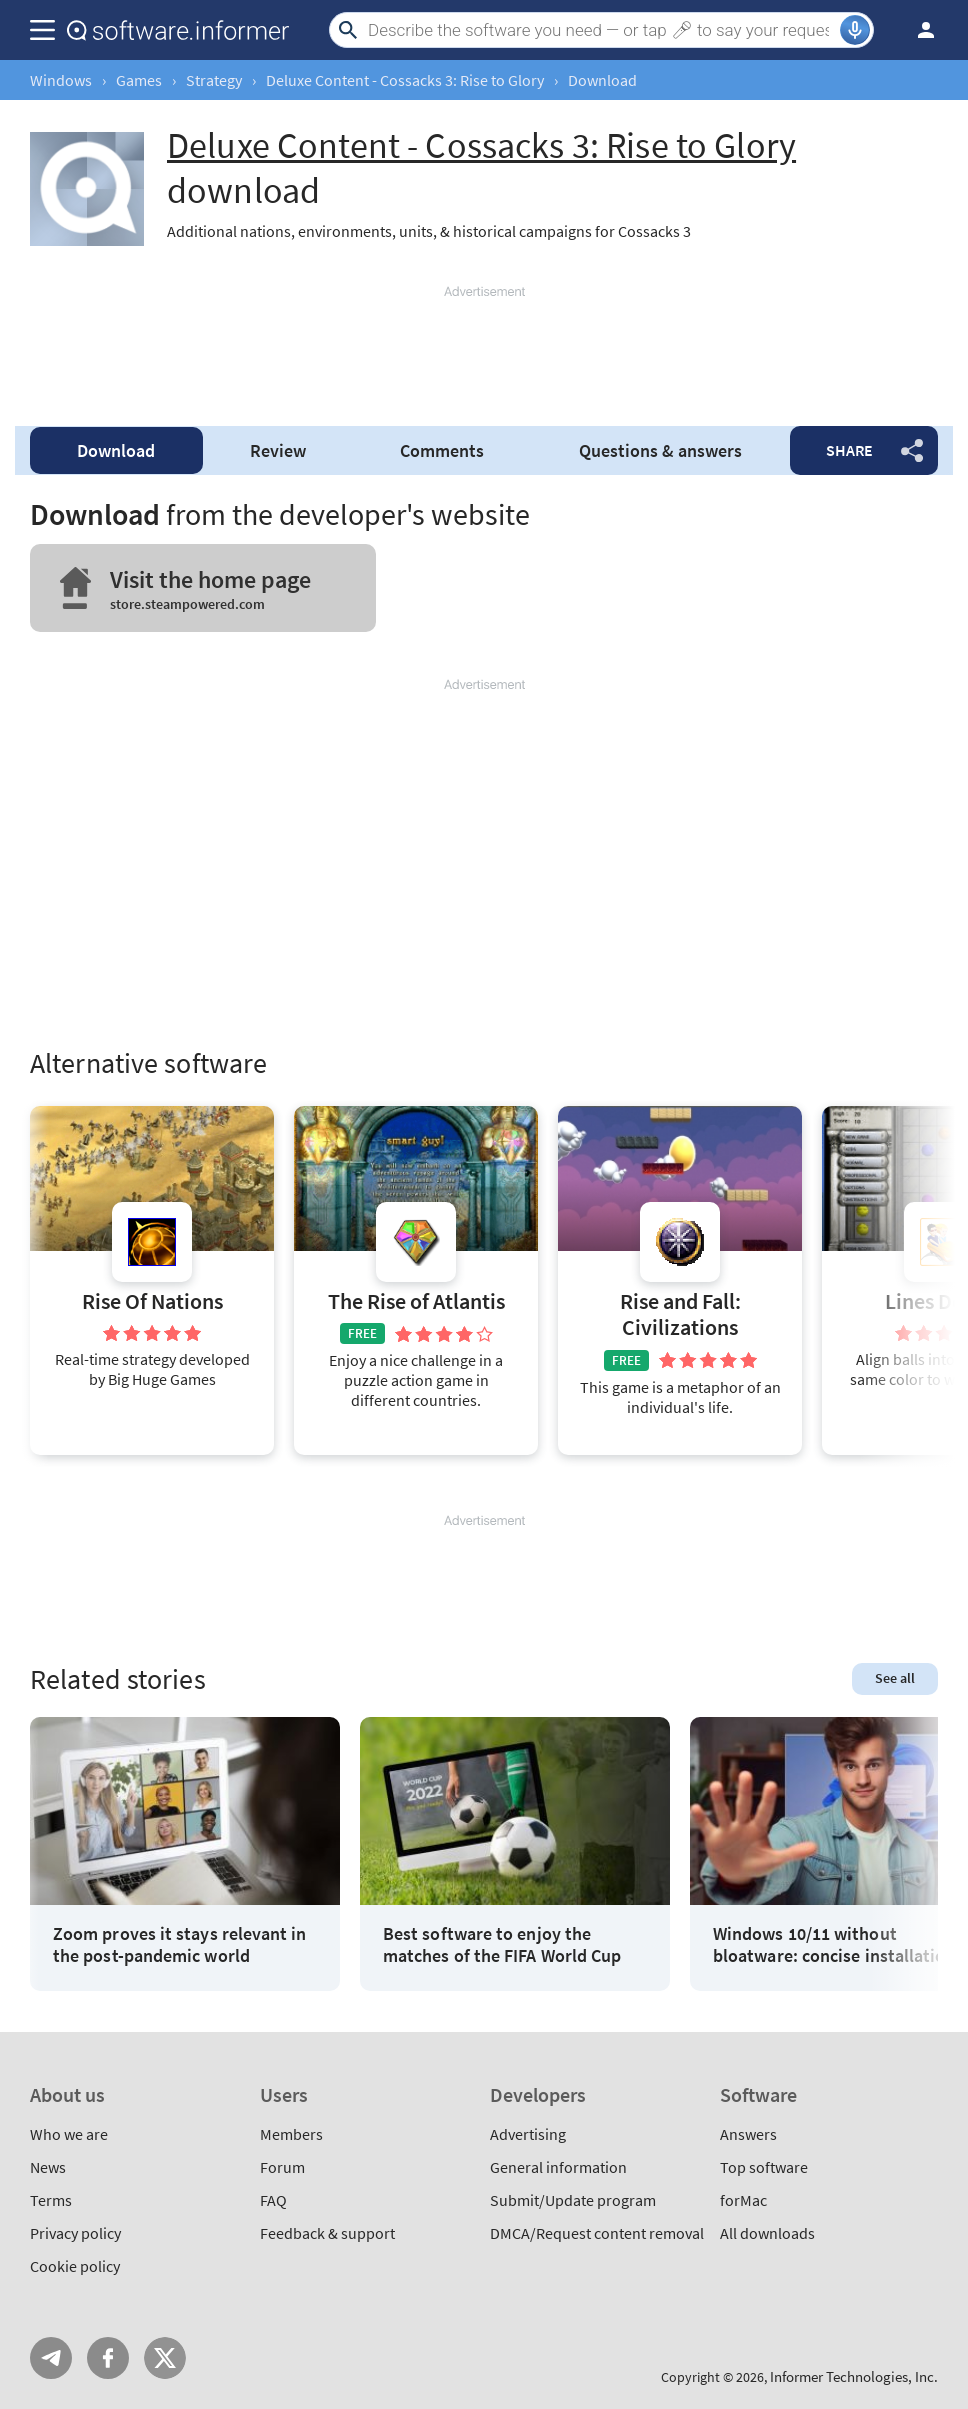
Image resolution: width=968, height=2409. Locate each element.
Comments (442, 450)
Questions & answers (660, 450)
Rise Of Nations (152, 1301)
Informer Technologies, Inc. (854, 2376)
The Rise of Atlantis (416, 1301)
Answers (748, 2134)
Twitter (165, 2358)
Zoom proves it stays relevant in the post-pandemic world (180, 1944)
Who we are (69, 2134)
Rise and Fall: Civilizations (680, 1314)
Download (116, 450)
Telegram (51, 2358)
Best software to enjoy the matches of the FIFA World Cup (502, 1944)
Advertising (528, 2134)
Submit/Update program (573, 2200)
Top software (764, 2167)
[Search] (601, 30)
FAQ (273, 2200)
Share (849, 450)
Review (278, 450)
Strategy (214, 80)
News (48, 2167)
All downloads (767, 2233)
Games (139, 80)
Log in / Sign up (917, 30)
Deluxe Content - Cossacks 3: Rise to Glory (405, 80)
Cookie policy (75, 2266)
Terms (51, 2200)
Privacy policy (75, 2233)
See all (895, 1678)
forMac (743, 2200)
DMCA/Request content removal (597, 2233)
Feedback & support (327, 2233)
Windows (61, 80)
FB (108, 2358)
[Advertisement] (484, 347)
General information (558, 2167)
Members (291, 2134)
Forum (282, 2167)
